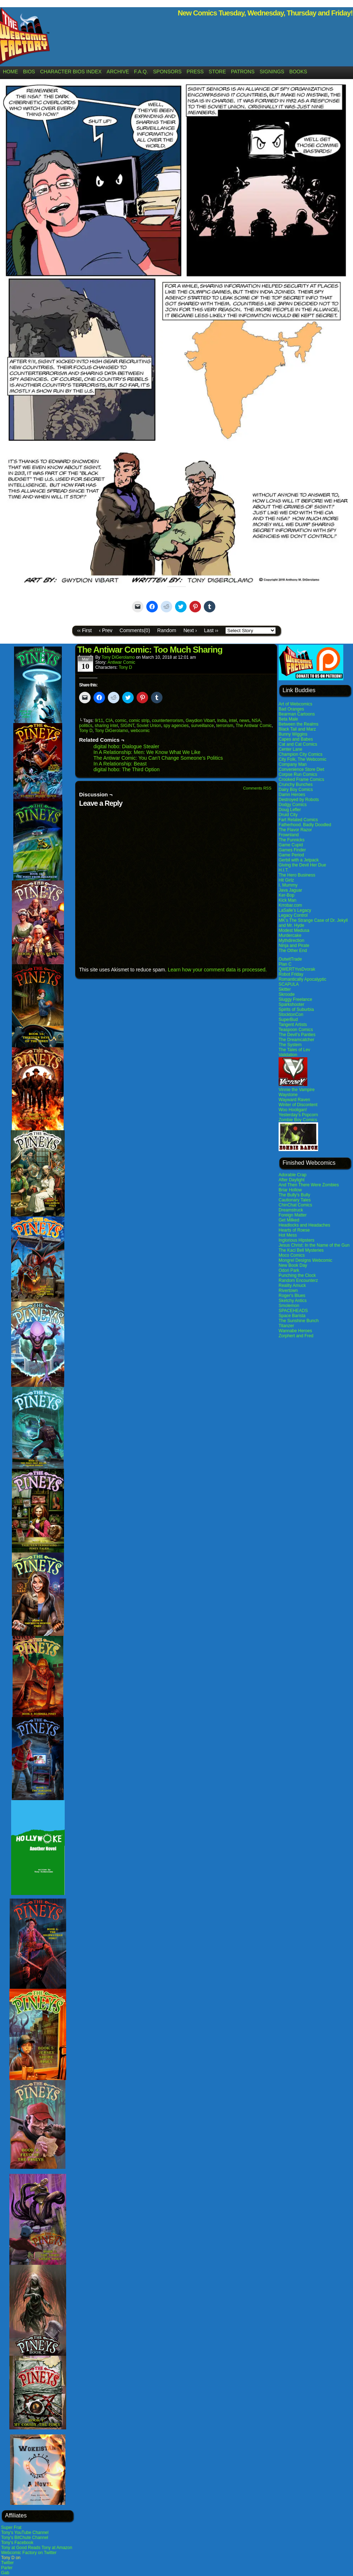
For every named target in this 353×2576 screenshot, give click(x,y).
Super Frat (11, 2527)
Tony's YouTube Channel (25, 2532)
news (244, 720)
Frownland (289, 834)
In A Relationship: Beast (120, 764)
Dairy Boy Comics (296, 789)
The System (290, 1044)
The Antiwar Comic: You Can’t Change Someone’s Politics (158, 758)
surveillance (202, 725)
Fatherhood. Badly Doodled (305, 824)
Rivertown (288, 1290)
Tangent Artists (293, 1024)
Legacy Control (293, 915)
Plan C (285, 964)
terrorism (224, 725)
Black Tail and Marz (297, 729)
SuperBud (288, 1019)
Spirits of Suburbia (296, 1009)
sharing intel (106, 725)
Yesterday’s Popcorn (298, 1114)
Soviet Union (149, 725)
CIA (109, 720)
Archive (118, 71)
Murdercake (290, 935)
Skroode (287, 994)
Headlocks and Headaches (304, 1225)
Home (10, 71)
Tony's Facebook (17, 2542)
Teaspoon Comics (296, 1029)
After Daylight (291, 1179)
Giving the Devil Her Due (302, 865)
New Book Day (293, 1265)
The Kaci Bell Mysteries (301, 1250)
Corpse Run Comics (298, 774)
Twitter (7, 2562)
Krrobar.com (290, 905)
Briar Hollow (290, 1189)
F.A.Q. (141, 71)
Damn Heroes (292, 794)
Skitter (285, 989)
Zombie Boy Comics (298, 1119)
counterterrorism (167, 720)
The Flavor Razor (295, 829)
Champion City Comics (300, 754)
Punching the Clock (297, 1275)
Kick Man (287, 900)
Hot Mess (288, 1235)
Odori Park (289, 1270)
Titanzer (286, 1325)
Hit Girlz (286, 880)
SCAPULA (289, 984)
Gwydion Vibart (200, 720)
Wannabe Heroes (295, 1330)
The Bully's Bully (294, 1194)
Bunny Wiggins (293, 734)
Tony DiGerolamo (118, 657)
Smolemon (289, 1305)
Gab (5, 2572)
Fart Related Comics (298, 819)
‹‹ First (84, 630)
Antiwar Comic (121, 662)
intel (233, 720)
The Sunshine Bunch (298, 1320)
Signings (272, 71)
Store (217, 71)
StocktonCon (291, 1014)
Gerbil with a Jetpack (298, 859)
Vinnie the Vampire (297, 1089)
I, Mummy (288, 885)
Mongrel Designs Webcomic (305, 1260)
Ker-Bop (286, 895)
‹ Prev (105, 630)
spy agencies (176, 725)
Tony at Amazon (57, 2547)
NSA (256, 720)
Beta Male (288, 719)
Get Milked (289, 1220)
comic (120, 720)
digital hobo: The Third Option (126, 769)
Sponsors (167, 71)
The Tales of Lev (294, 1049)
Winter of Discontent (298, 1104)
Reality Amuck (292, 1285)
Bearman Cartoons (297, 714)
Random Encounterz (298, 1280)
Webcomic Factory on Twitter (28, 2552)
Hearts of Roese (294, 1230)
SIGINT (127, 725)
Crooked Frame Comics (301, 779)
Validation (288, 1054)
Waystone (288, 1094)
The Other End (293, 950)
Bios (29, 71)
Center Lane (290, 749)
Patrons (243, 71)
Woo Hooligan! (293, 1109)
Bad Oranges (291, 709)
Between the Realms (298, 724)
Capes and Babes (296, 739)
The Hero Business (297, 875)
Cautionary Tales (295, 1199)
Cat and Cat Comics (298, 744)
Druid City (288, 814)
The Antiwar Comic (253, 725)
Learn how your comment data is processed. (217, 969)
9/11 (99, 720)
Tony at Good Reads (20, 2547)
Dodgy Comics (293, 804)
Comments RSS (257, 788)
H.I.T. (284, 870)
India (221, 720)
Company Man (293, 764)
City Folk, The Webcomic (302, 759)
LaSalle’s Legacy (295, 910)
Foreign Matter (293, 1215)
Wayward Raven (294, 1099)
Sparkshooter (291, 1004)
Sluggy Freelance (295, 999)
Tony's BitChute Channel (24, 2537)
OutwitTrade (290, 959)
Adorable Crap (292, 1174)
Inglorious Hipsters (296, 1240)
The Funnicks (291, 839)
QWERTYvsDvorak (297, 969)
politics (85, 725)
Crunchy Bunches (296, 784)
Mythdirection (291, 940)
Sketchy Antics (293, 1300)
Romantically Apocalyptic (302, 979)
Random (166, 630)
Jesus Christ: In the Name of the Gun (314, 1245)
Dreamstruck (291, 1210)
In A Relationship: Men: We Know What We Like (147, 752)
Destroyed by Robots (299, 799)
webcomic (140, 730)
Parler (7, 2567)
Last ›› (211, 630)
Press (195, 71)
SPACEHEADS (293, 1310)
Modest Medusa (294, 930)
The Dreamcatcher (296, 1039)
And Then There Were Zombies (309, 1184)
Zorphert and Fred (296, 1335)
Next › (190, 630)
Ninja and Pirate (294, 945)
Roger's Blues (292, 1295)
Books (298, 71)
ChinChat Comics (295, 1205)
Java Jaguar (290, 890)
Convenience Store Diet (301, 769)
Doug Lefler (290, 809)
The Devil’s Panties (297, 1034)
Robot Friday (291, 974)
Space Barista (292, 1315)
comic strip (139, 720)
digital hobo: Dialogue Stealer (126, 746)
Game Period (291, 854)
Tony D (125, 667)
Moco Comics (292, 1255)
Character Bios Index (70, 71)
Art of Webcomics (295, 704)
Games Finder (292, 849)
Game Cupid (291, 844)
